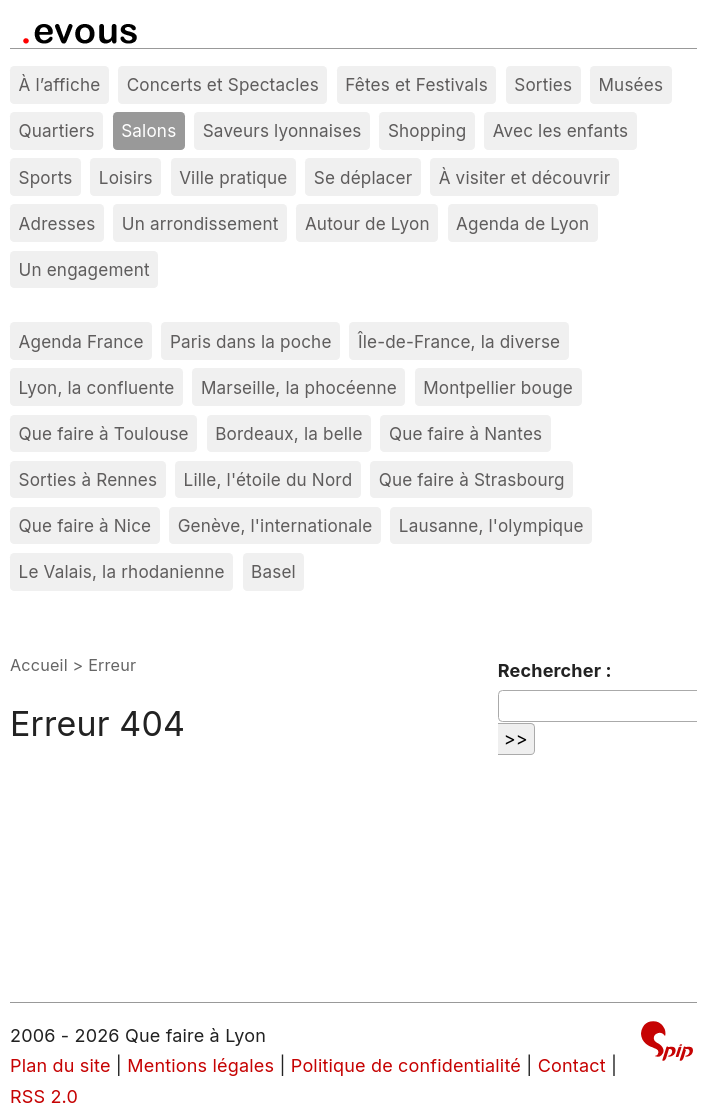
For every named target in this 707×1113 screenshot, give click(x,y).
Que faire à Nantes (465, 433)
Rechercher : (555, 670)
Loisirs (126, 177)
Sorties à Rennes (88, 479)
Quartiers (57, 130)
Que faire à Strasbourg (472, 479)
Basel (273, 571)
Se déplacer (363, 177)
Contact (572, 1065)
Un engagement (84, 269)
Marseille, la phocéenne (299, 387)
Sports (46, 177)
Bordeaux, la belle (288, 433)
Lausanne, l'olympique (491, 525)
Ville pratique (233, 177)
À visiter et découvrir (525, 177)
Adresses (57, 223)
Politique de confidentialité (406, 1065)
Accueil (39, 665)
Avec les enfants (561, 130)
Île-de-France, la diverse (459, 341)
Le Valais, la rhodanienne (122, 571)
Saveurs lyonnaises (282, 130)
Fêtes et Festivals (416, 84)
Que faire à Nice (85, 525)
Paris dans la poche (251, 341)
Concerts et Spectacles (223, 84)
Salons (148, 130)
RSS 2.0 (44, 1096)
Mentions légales (200, 1065)
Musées (631, 84)
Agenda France (81, 341)
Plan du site (60, 1065)
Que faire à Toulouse (104, 433)
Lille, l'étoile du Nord (268, 479)
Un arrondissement (200, 223)
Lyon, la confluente (97, 387)
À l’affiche (60, 84)
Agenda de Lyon (522, 223)
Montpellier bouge (498, 387)
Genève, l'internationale (275, 525)
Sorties (543, 84)
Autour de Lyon (367, 223)
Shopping (427, 130)
